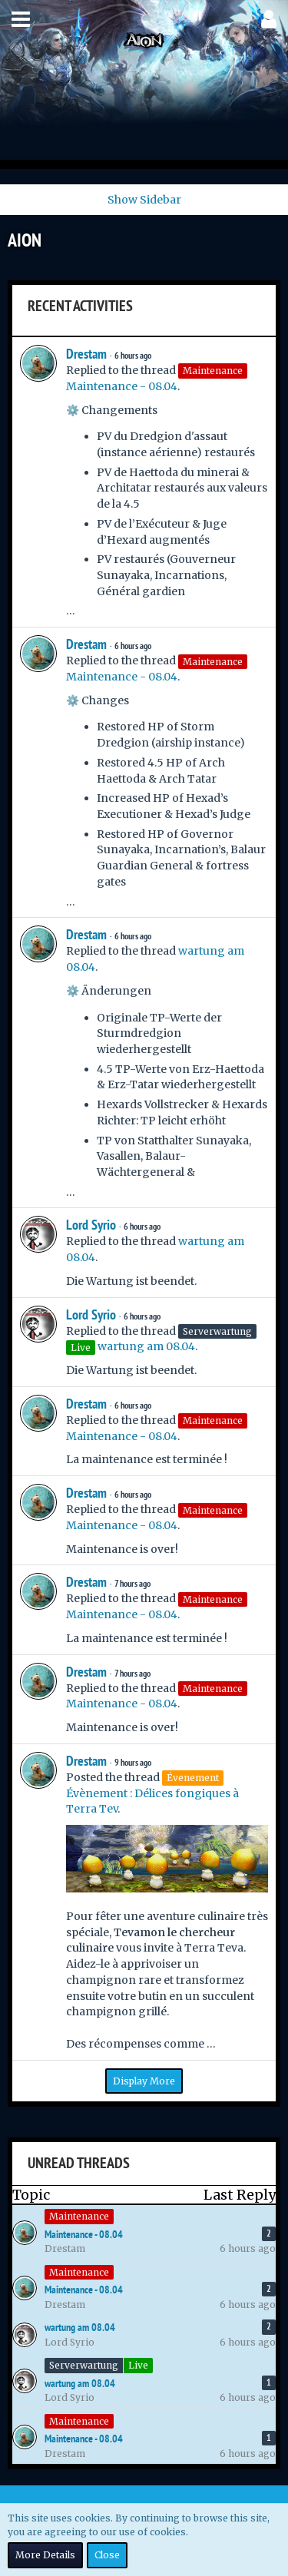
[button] (21, 19)
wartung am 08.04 (146, 1346)
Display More (144, 2081)
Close (107, 2555)
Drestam (86, 354)
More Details (45, 2555)
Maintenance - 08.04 (121, 386)
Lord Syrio (91, 1224)
